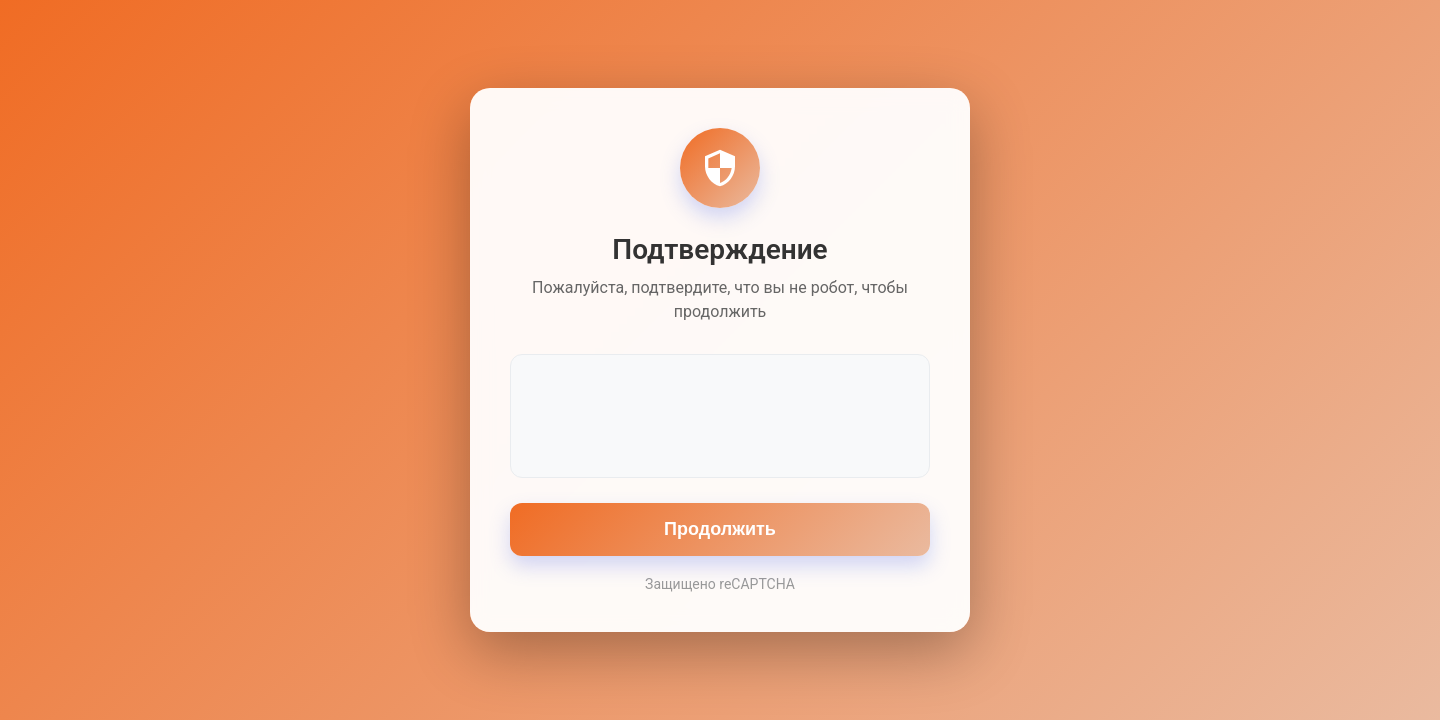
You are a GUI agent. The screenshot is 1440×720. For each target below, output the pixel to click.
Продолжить (720, 529)
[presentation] (720, 414)
